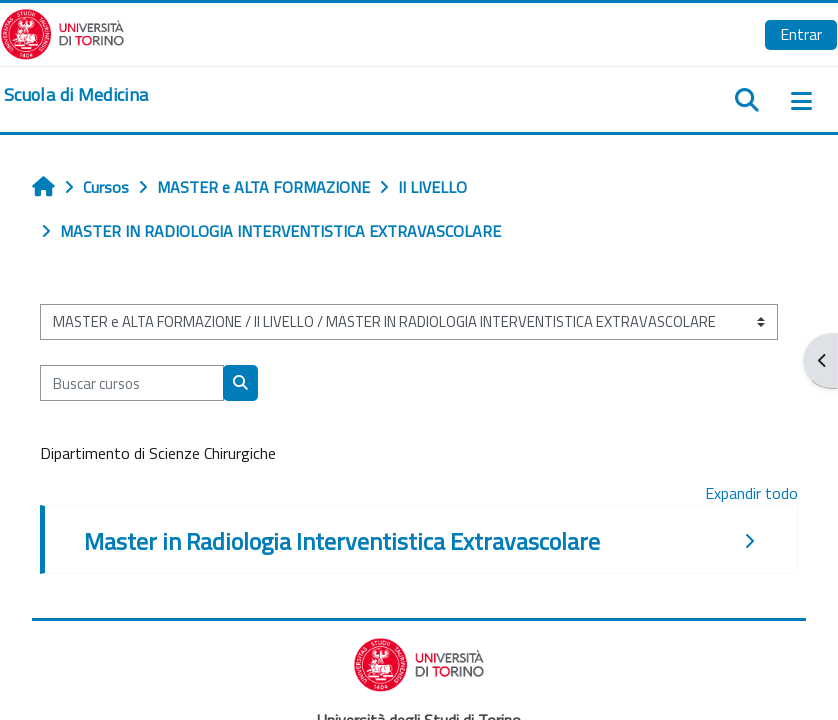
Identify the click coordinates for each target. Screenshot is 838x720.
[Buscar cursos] (132, 383)
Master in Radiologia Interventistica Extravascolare (342, 541)
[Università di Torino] (62, 32)
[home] (76, 95)
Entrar (801, 34)
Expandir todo (751, 493)
